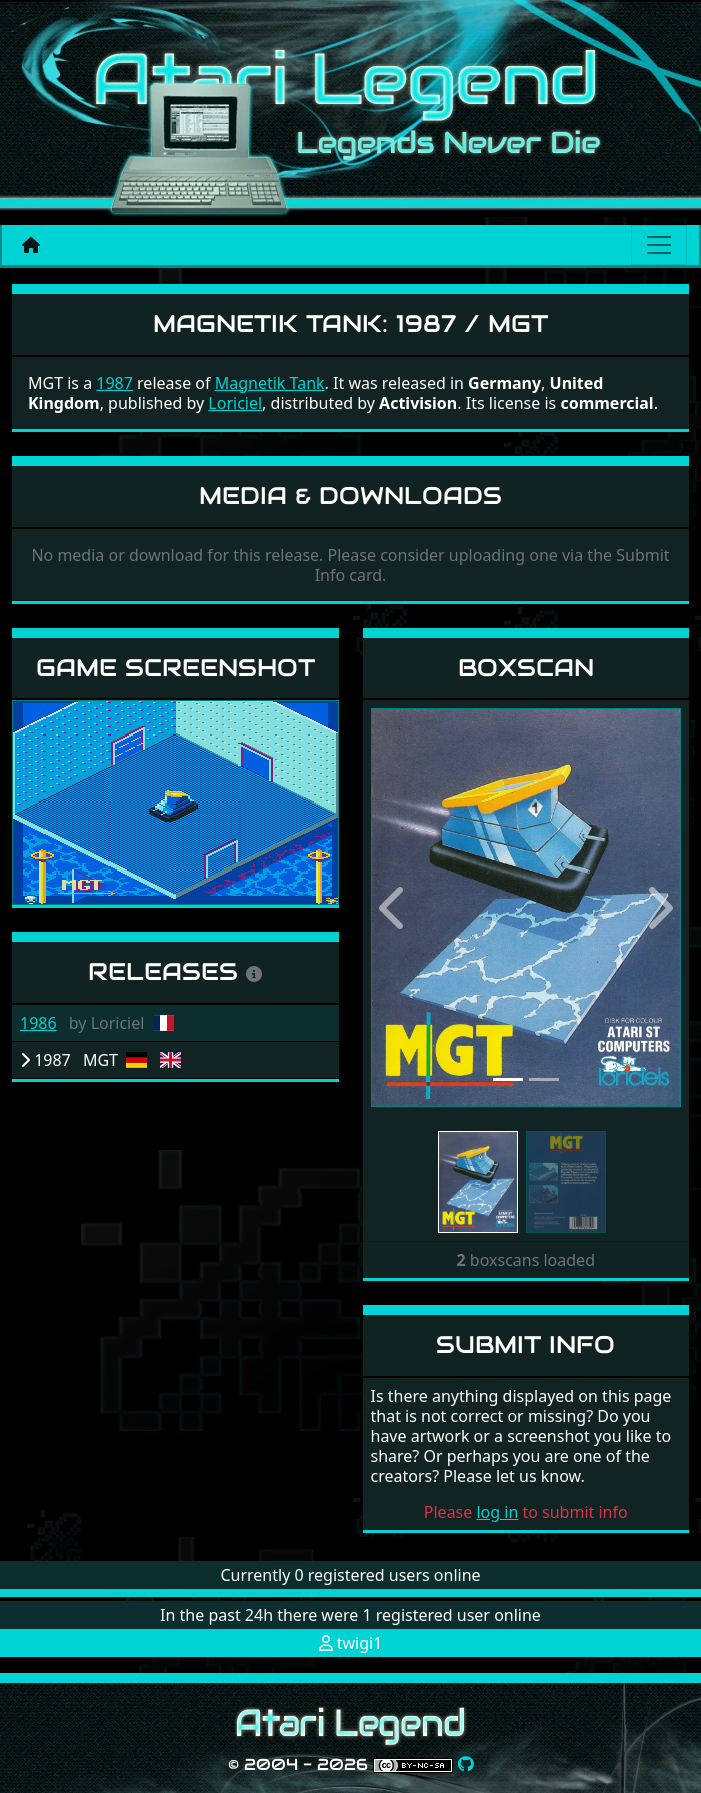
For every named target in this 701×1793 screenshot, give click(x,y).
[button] (394, 907)
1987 (114, 383)
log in (497, 1512)
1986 (38, 1023)
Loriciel (235, 403)
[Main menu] (659, 245)
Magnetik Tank (270, 383)
